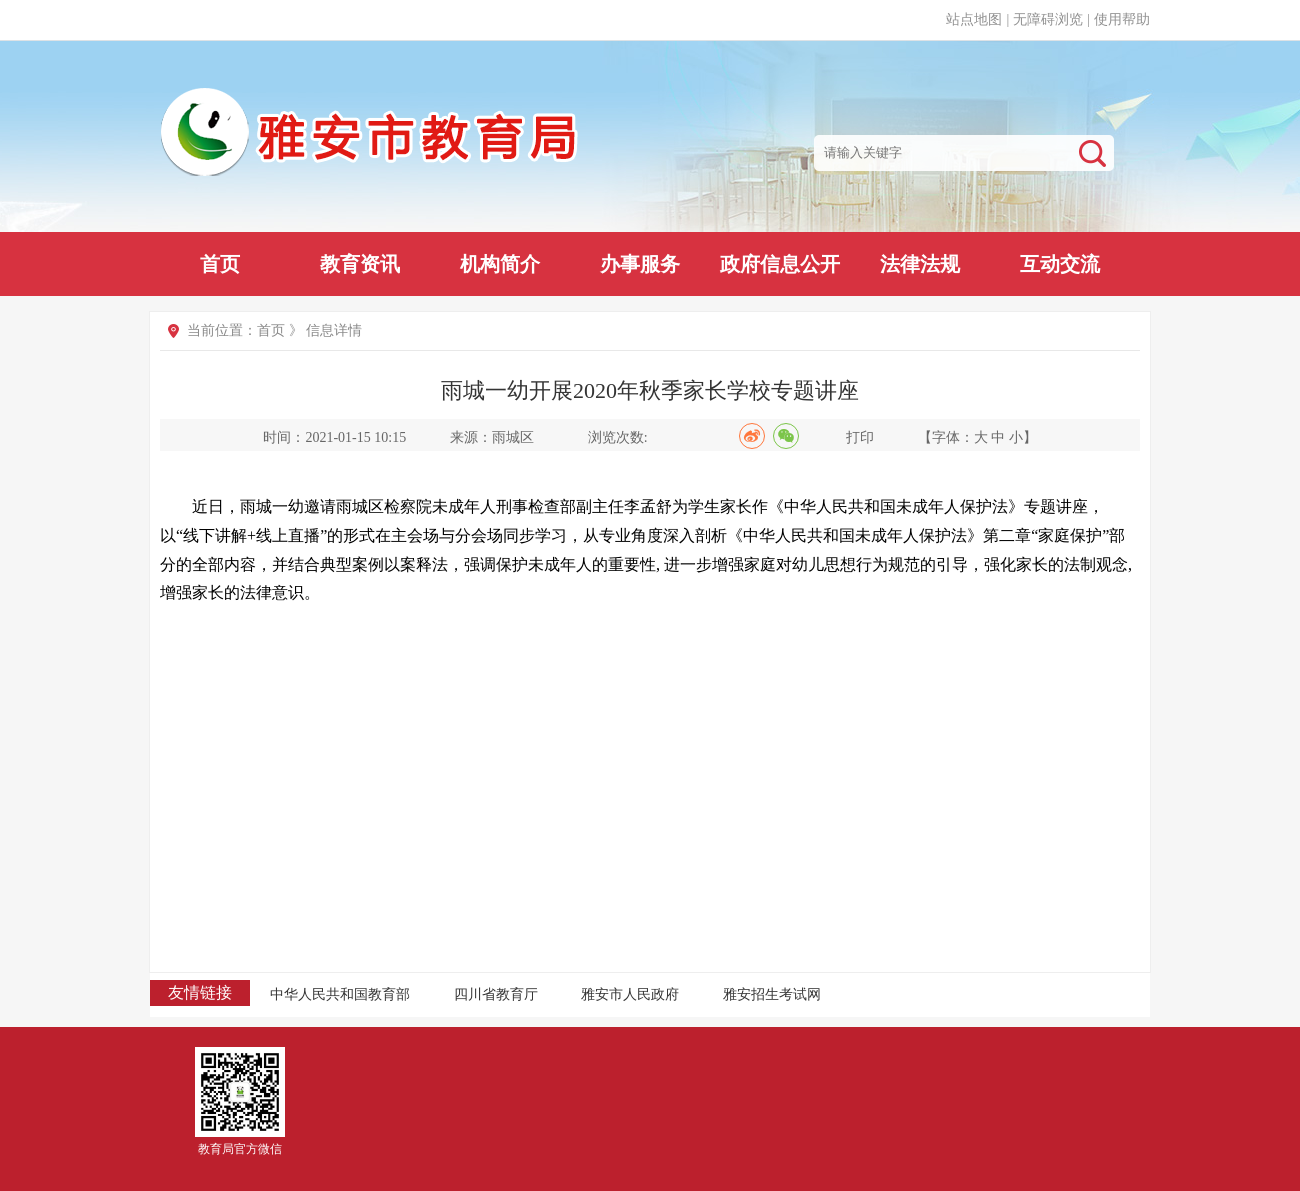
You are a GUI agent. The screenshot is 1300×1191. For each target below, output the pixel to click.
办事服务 (640, 264)
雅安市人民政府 (630, 994)
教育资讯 (360, 264)
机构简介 (500, 264)
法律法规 (920, 264)
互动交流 (1060, 264)
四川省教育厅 (496, 994)
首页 (220, 264)
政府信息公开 (780, 264)
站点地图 (974, 19)
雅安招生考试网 (772, 994)
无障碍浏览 (1048, 19)
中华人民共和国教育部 (340, 994)
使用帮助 (1122, 19)
